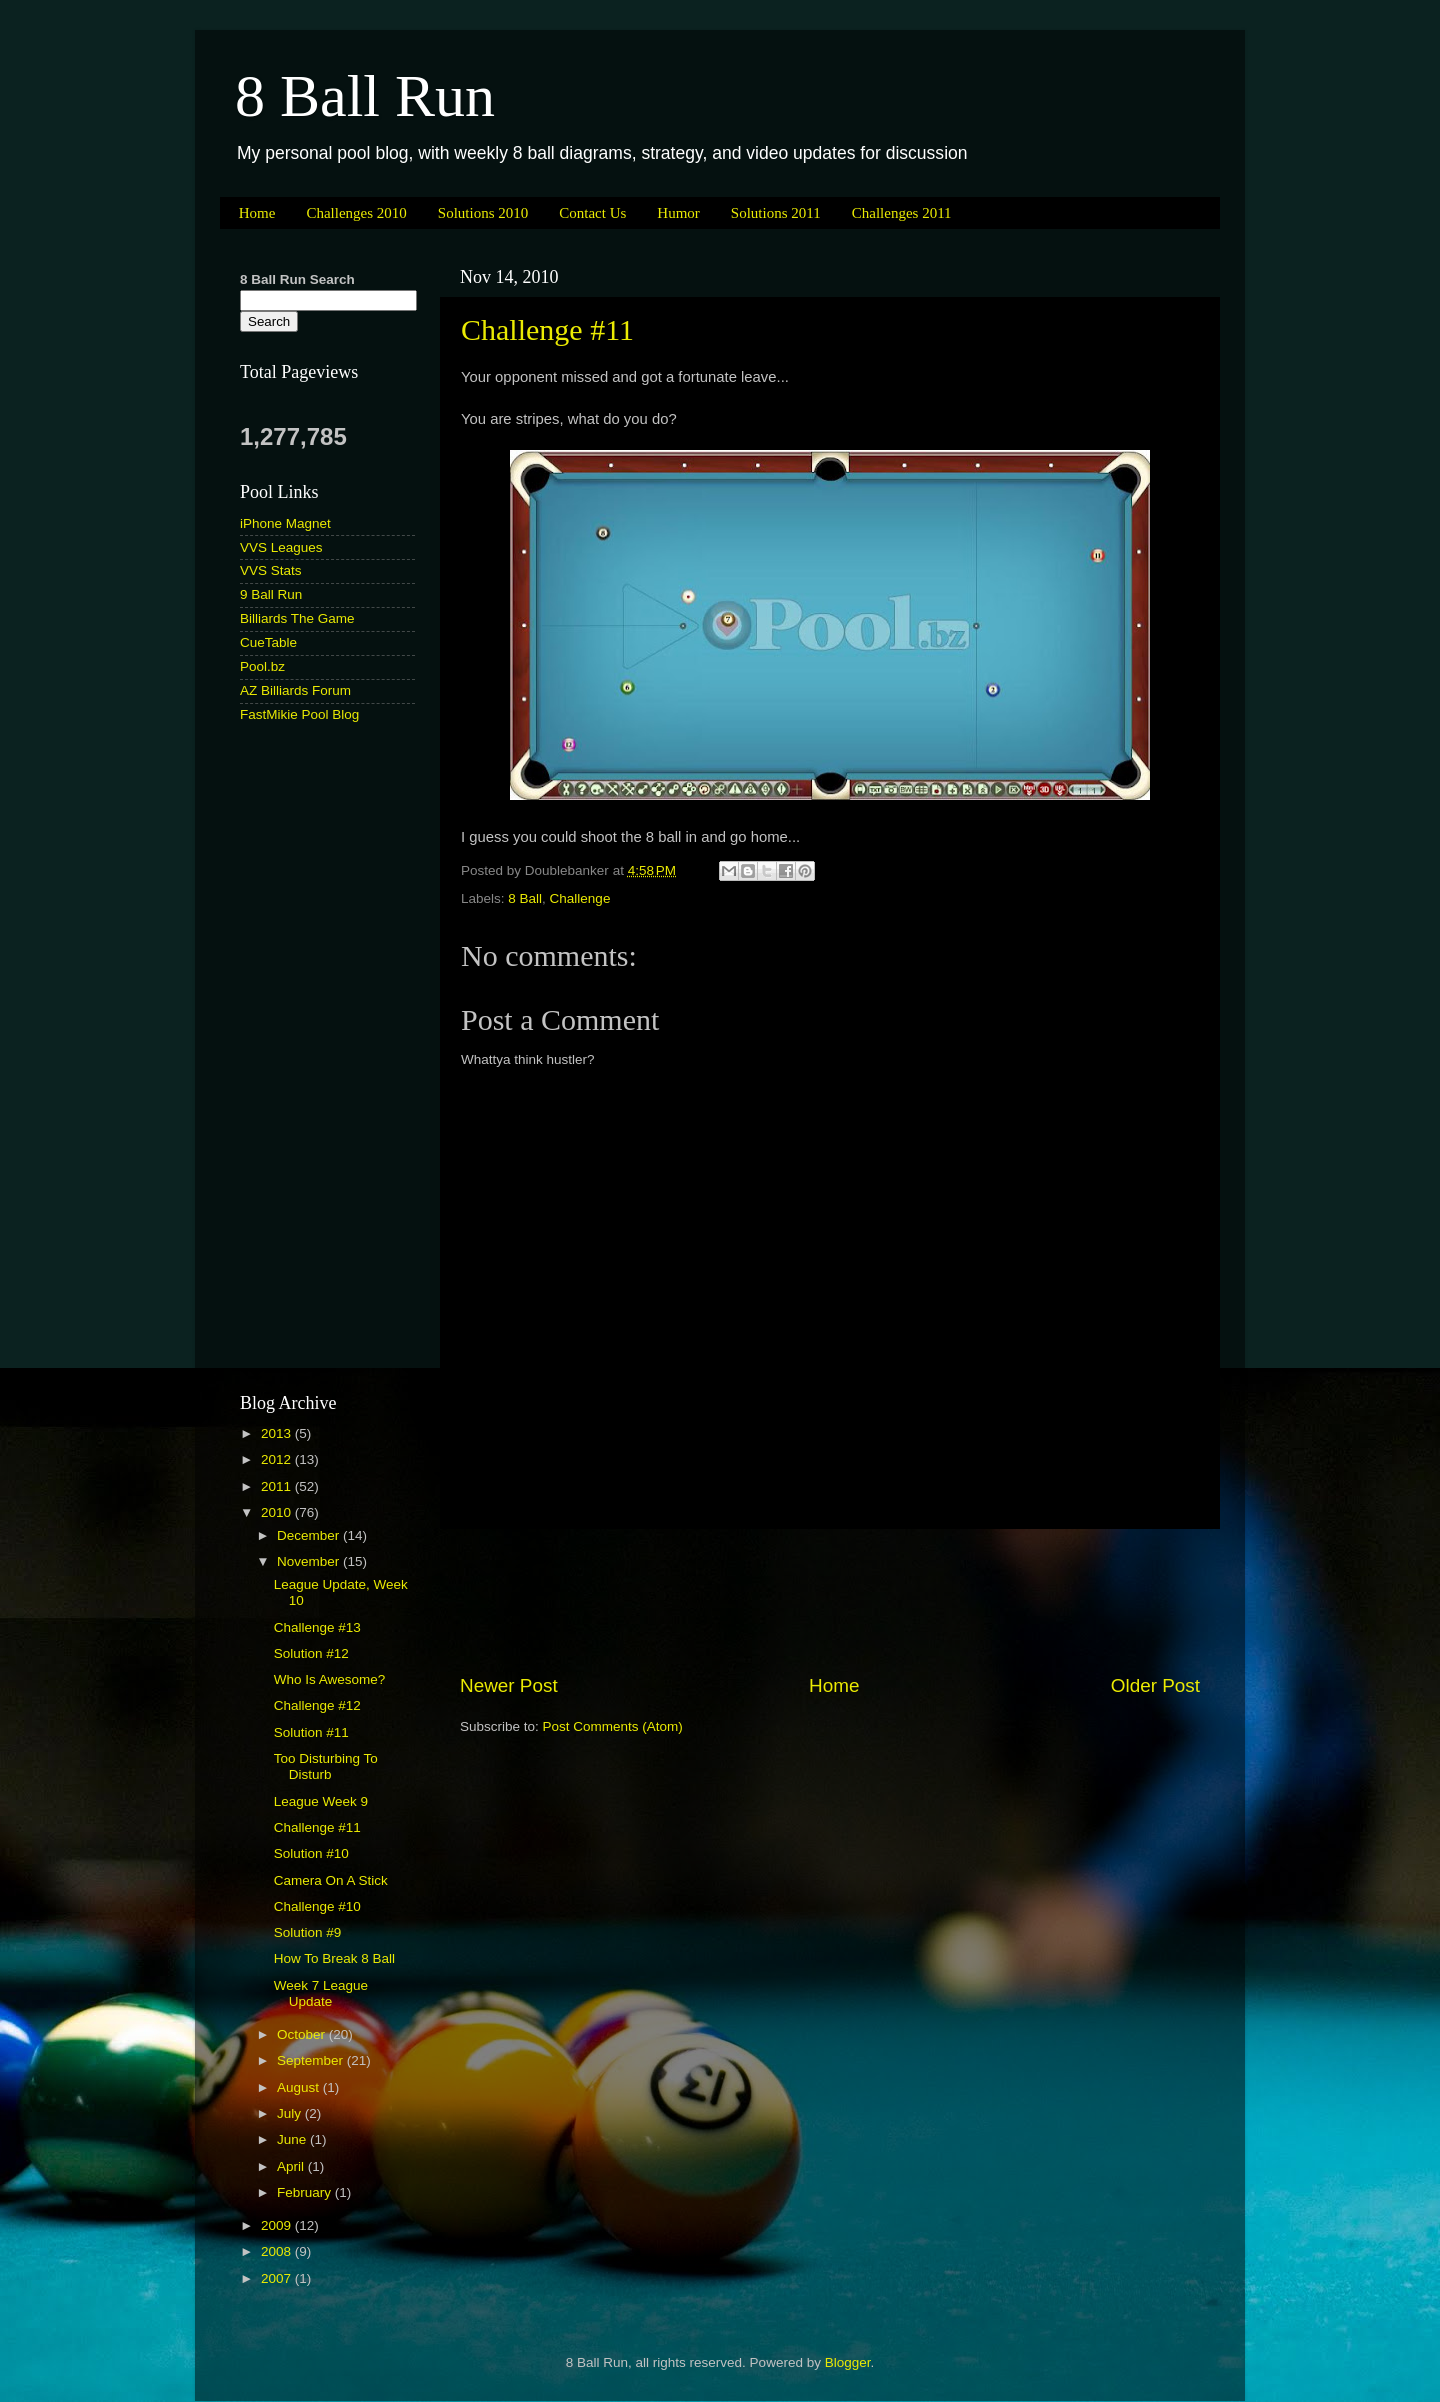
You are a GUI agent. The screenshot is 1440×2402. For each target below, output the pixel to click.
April (292, 2166)
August (300, 2087)
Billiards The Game (297, 618)
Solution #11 (311, 1732)
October (303, 2034)
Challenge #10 (317, 1906)
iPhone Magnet (285, 523)
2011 (278, 1486)
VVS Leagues (281, 547)
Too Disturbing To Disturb (326, 1766)
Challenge (580, 898)
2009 (278, 2225)
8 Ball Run (365, 96)
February (306, 2192)
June (293, 2139)
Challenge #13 (317, 1627)
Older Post (1155, 1685)
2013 (278, 1433)
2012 (278, 1459)
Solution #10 (311, 1853)
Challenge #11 (547, 329)
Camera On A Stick (331, 1880)
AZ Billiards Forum (295, 690)
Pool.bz (262, 666)
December (310, 1535)
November (310, 1561)
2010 (278, 1512)
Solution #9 (308, 1932)
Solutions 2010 (483, 213)
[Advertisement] (830, 1601)
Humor (678, 213)
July (291, 2113)
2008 (278, 2251)
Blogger (848, 2362)
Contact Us (592, 213)
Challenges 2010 (356, 213)
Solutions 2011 (776, 213)
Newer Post (509, 1685)
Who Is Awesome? (330, 1679)
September (312, 2060)
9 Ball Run (271, 594)
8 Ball (525, 898)
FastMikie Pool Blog (299, 714)
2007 (278, 2278)
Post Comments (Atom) (613, 1726)
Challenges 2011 (902, 213)
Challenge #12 (317, 1705)
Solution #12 (311, 1653)
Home (257, 213)
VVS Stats (271, 570)
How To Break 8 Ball (334, 1958)
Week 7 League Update (321, 1993)
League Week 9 (321, 1801)
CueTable (268, 642)
